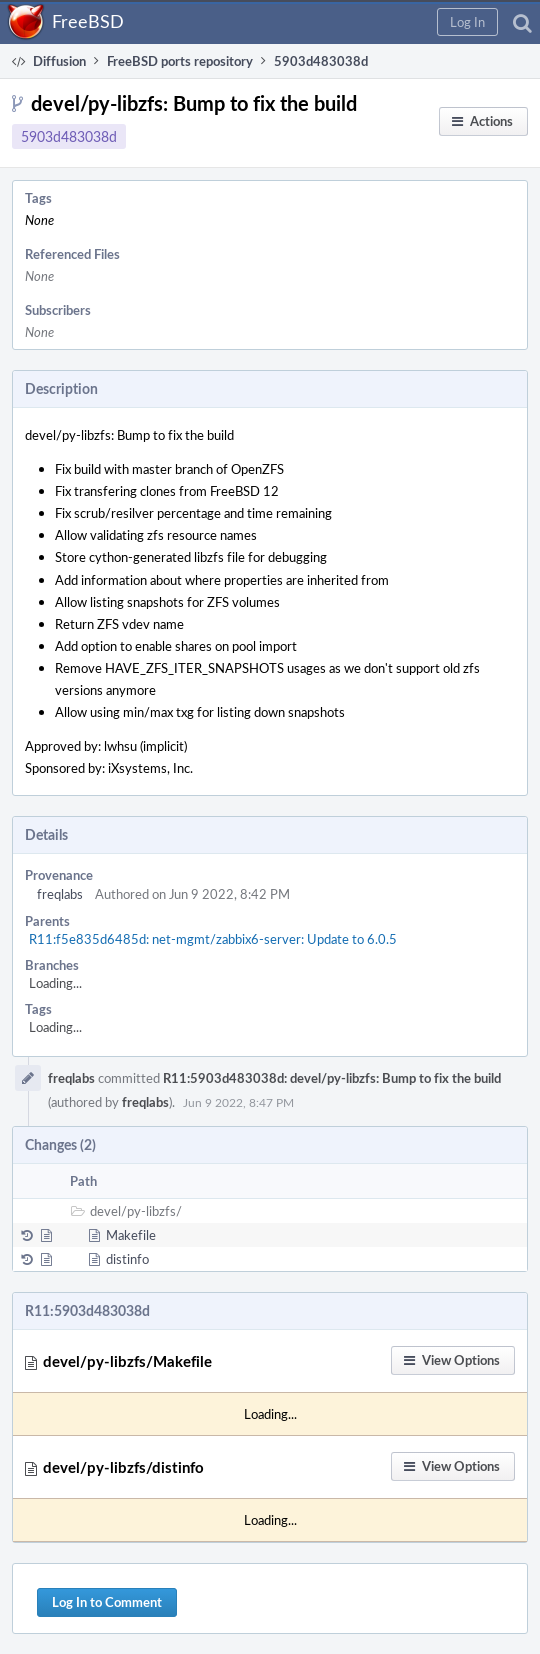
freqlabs (60, 894)
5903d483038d (69, 136)
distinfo (127, 1259)
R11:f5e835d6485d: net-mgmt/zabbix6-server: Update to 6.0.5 (213, 939)
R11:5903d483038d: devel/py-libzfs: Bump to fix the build (332, 1078)
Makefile (131, 1235)
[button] (467, 22)
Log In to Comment (107, 1602)
